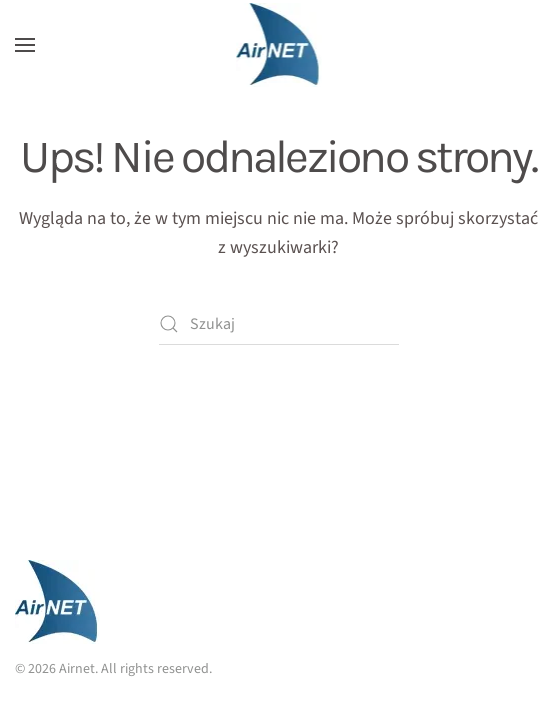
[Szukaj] (279, 324)
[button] (25, 45)
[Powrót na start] (278, 45)
